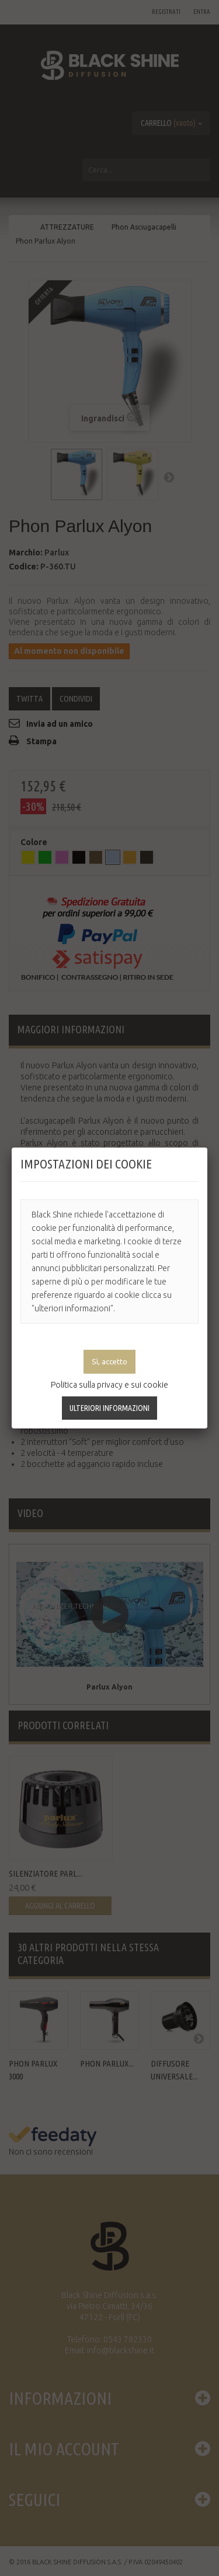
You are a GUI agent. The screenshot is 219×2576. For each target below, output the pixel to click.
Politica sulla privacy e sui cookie (109, 1384)
